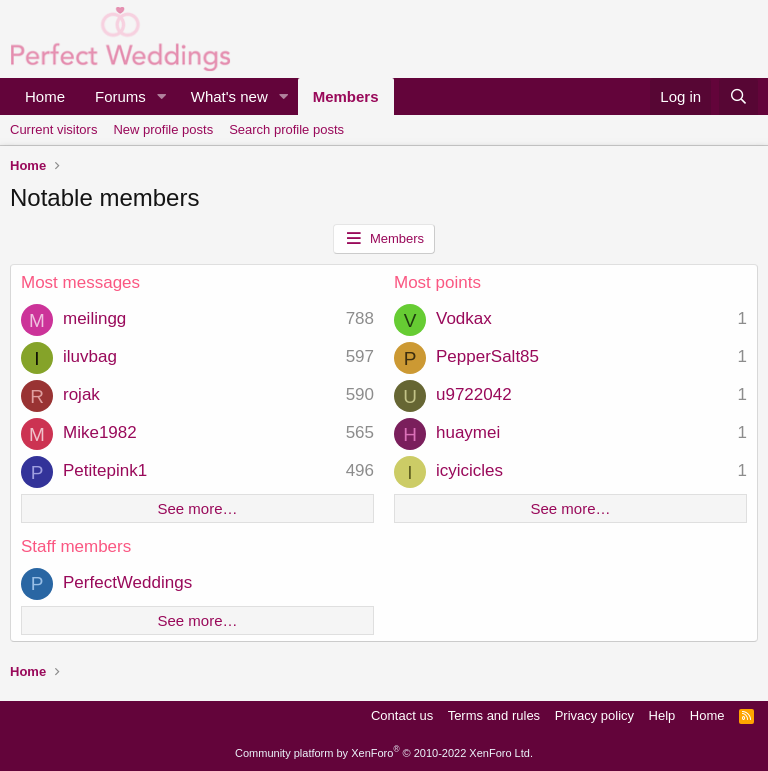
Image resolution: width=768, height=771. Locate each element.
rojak (81, 394)
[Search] (738, 96)
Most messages (80, 282)
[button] (162, 96)
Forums (120, 96)
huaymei (468, 432)
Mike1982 (100, 432)
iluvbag (90, 356)
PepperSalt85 (487, 356)
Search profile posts (286, 129)
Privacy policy (594, 715)
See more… (197, 508)
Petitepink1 (105, 470)
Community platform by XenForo (384, 753)
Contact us (402, 715)
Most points (437, 282)
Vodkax (464, 318)
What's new (229, 96)
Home (45, 96)
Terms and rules (494, 715)
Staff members (76, 546)
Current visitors (53, 129)
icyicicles (469, 470)
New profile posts (163, 129)
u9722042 (474, 394)
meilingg (94, 318)
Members (346, 96)
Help (662, 715)
